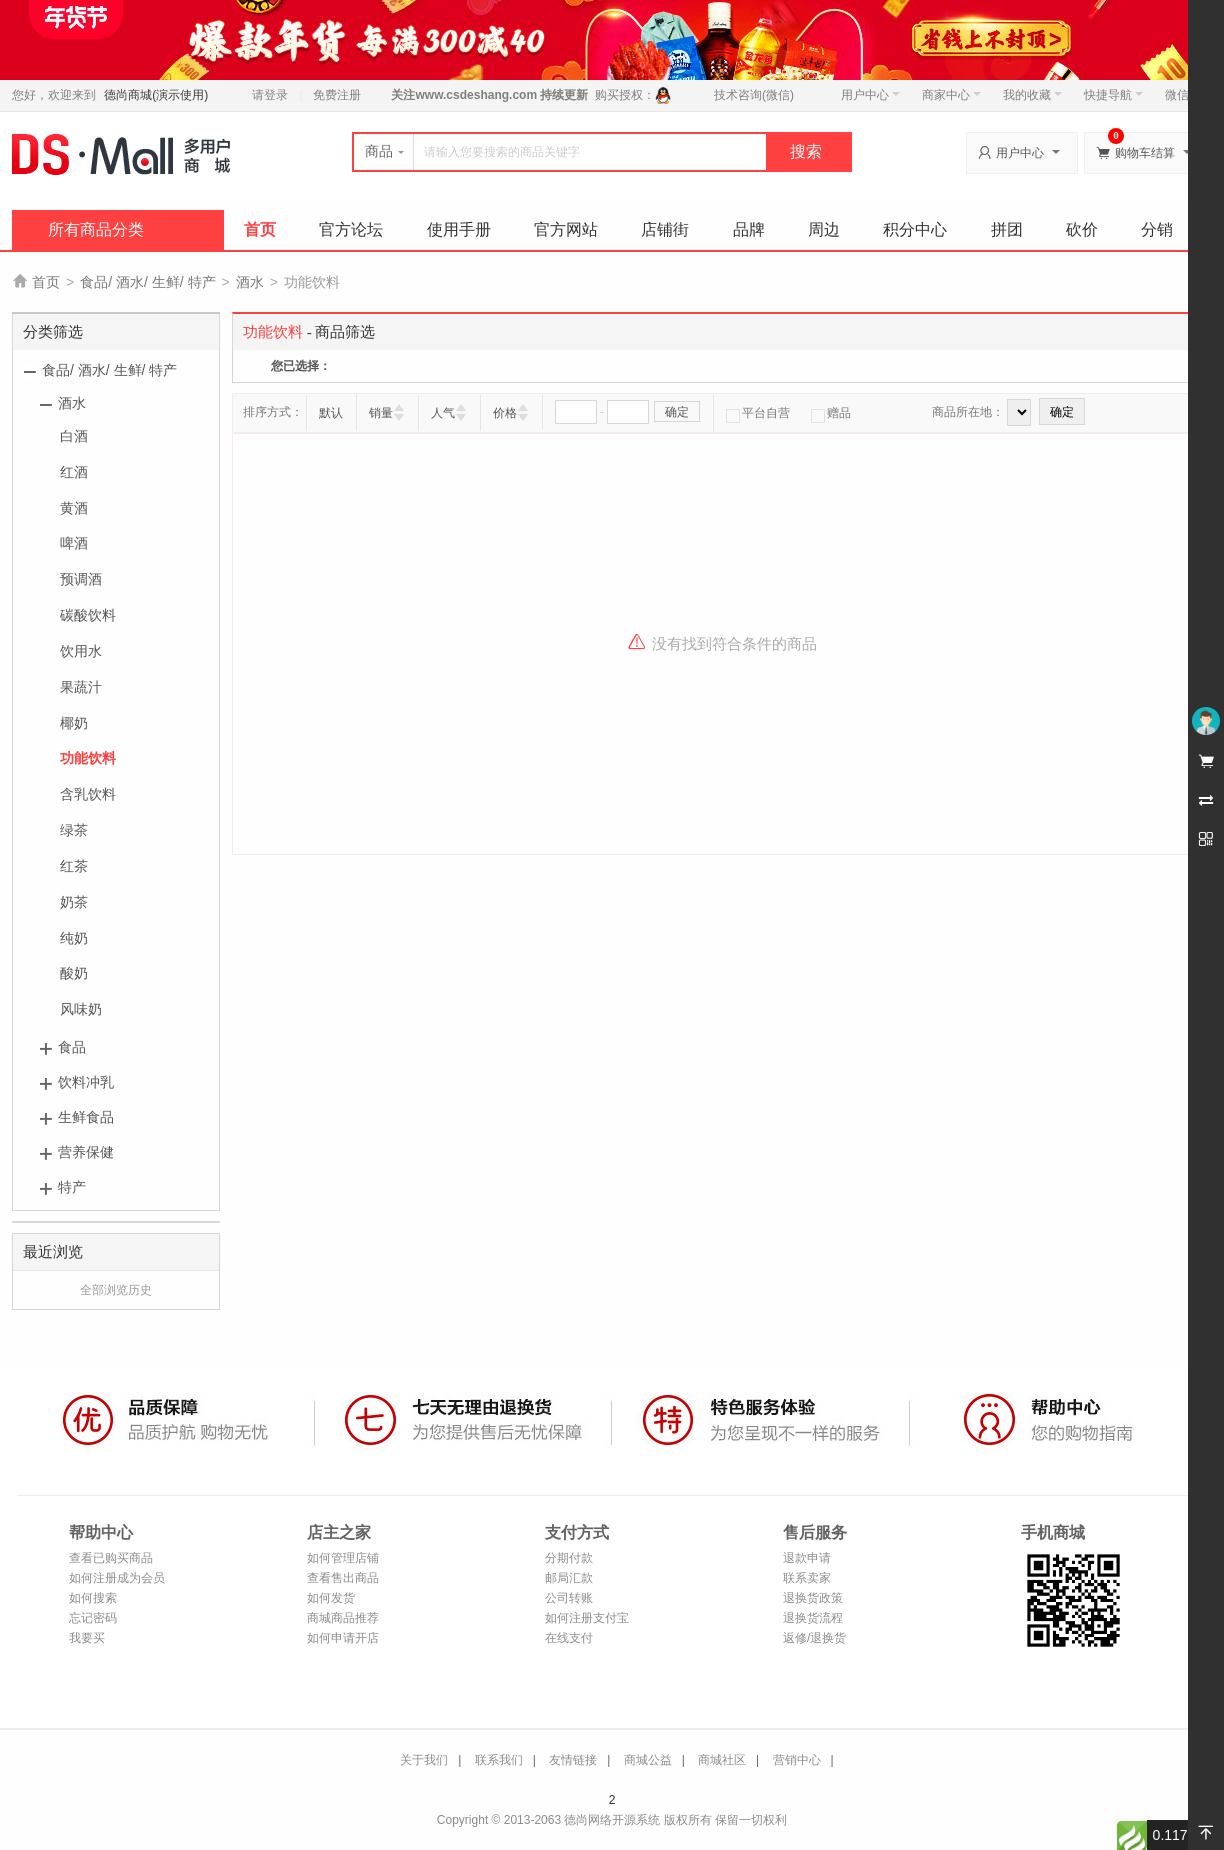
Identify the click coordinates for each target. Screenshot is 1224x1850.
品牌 (749, 229)
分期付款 (569, 1558)
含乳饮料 (88, 794)
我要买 (87, 1638)
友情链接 (573, 1760)
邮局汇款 (569, 1578)
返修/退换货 (814, 1638)
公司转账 (569, 1598)
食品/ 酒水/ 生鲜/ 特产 (147, 282)
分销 (1157, 229)
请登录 (270, 95)
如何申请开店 (343, 1638)
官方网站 (566, 229)
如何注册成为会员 (117, 1578)
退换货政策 (813, 1598)
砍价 (1082, 229)
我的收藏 (1032, 95)
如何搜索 (93, 1598)
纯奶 (74, 938)
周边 (824, 229)
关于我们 (424, 1760)
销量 (381, 413)
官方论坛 (351, 229)
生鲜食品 (86, 1117)
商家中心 (951, 95)
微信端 (1183, 95)
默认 (331, 413)
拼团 (1007, 229)
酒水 (250, 282)
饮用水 (81, 651)
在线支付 (569, 1638)
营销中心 (797, 1760)
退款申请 (807, 1558)
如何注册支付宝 (587, 1618)
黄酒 (74, 508)
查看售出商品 (343, 1578)
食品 (72, 1047)
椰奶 (74, 723)
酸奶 (74, 973)
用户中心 (870, 95)
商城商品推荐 (343, 1618)
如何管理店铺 (343, 1558)
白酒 (74, 436)
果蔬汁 (81, 687)
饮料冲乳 (86, 1082)
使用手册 (459, 229)
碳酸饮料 (88, 615)
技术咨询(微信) (754, 95)
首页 (260, 229)
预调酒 (81, 579)
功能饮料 (88, 758)
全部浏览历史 (116, 1290)
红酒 (74, 472)
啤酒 (74, 543)
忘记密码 (93, 1618)
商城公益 (648, 1760)
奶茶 (74, 902)
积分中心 (915, 229)
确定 (677, 412)
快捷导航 (1113, 95)
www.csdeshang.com (476, 95)
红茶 (74, 866)
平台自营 (758, 413)
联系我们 (499, 1760)
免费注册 (337, 95)
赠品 (831, 413)
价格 (505, 413)
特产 (72, 1187)
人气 (443, 413)
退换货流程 (813, 1618)
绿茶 (74, 830)
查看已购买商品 (111, 1558)
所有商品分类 (96, 229)
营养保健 (86, 1152)
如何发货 (331, 1598)
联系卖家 (807, 1578)
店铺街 (665, 229)
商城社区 (722, 1760)
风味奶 (81, 1009)
